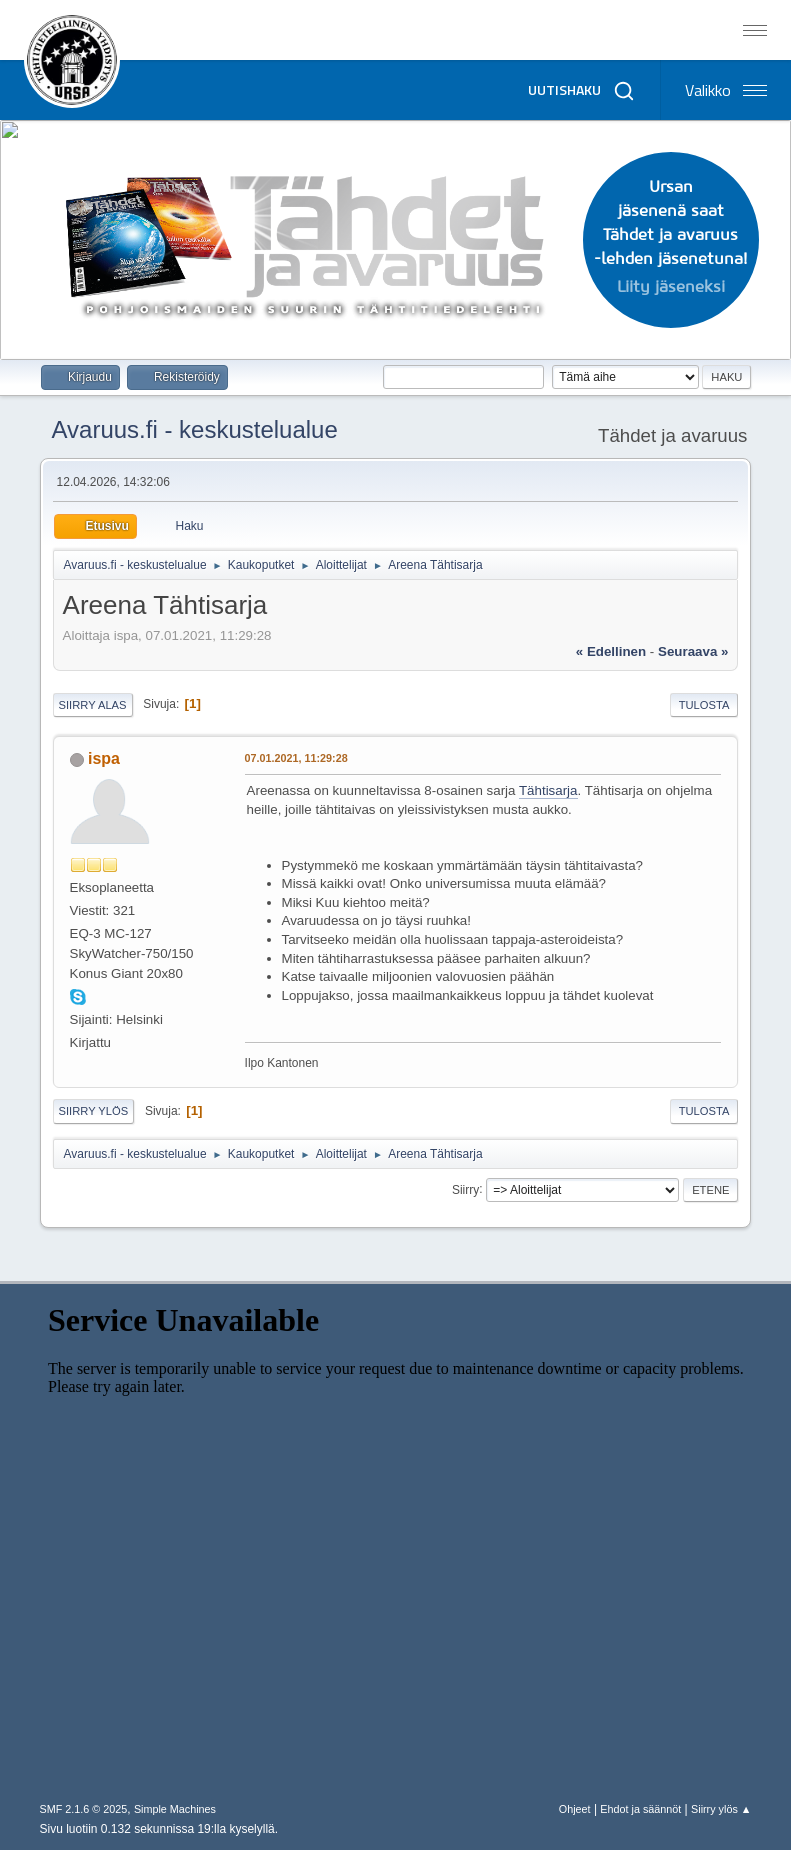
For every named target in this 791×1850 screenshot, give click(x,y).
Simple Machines (175, 1809)
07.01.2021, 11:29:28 (296, 758)
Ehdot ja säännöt (640, 1809)
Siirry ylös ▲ (721, 1809)
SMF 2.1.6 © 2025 (84, 1809)
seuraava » (693, 651)
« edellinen (611, 651)
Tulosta (704, 705)
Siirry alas (93, 705)
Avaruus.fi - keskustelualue (195, 429)
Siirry (465, 1189)
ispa (104, 758)
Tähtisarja (548, 790)
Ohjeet (575, 1809)
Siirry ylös (94, 1111)
